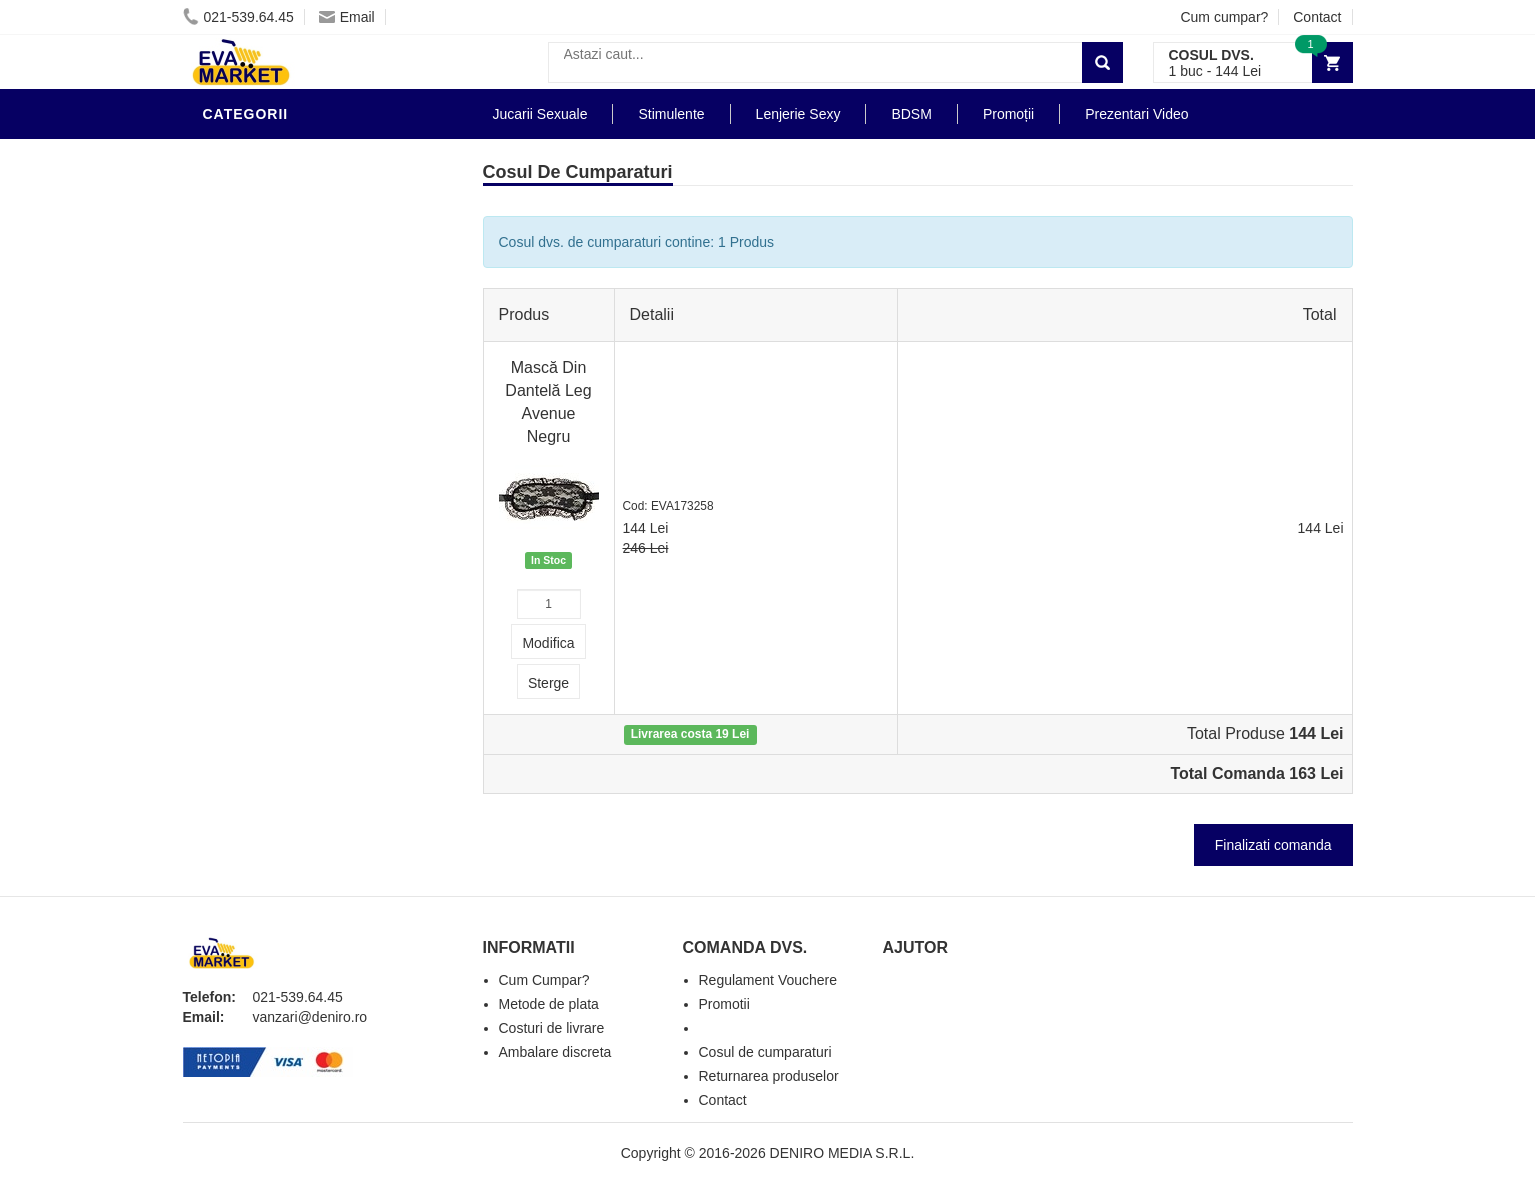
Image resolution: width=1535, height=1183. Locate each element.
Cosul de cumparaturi (765, 1052)
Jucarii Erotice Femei (292, 424)
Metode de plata (549, 1004)
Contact (1317, 17)
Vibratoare (253, 244)
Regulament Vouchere (768, 980)
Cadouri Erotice (273, 484)
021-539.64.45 (238, 17)
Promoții (1008, 114)
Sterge (548, 683)
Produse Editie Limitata (300, 634)
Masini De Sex (260, 544)
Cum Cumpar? (544, 980)
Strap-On (244, 454)
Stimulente (671, 114)
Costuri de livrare (552, 1028)
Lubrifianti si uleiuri (290, 214)
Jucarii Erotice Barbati (302, 184)
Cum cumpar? (1224, 17)
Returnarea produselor (769, 1076)
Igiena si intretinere (289, 274)
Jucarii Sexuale (540, 114)
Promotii (242, 574)
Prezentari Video (276, 604)
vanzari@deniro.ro (310, 1017)
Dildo (230, 334)
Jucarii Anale (262, 394)
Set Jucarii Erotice (284, 514)
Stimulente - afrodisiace (307, 154)
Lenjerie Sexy (263, 304)
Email (347, 17)
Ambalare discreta (555, 1052)
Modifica (548, 643)
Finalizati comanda (1273, 845)
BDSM (228, 364)
